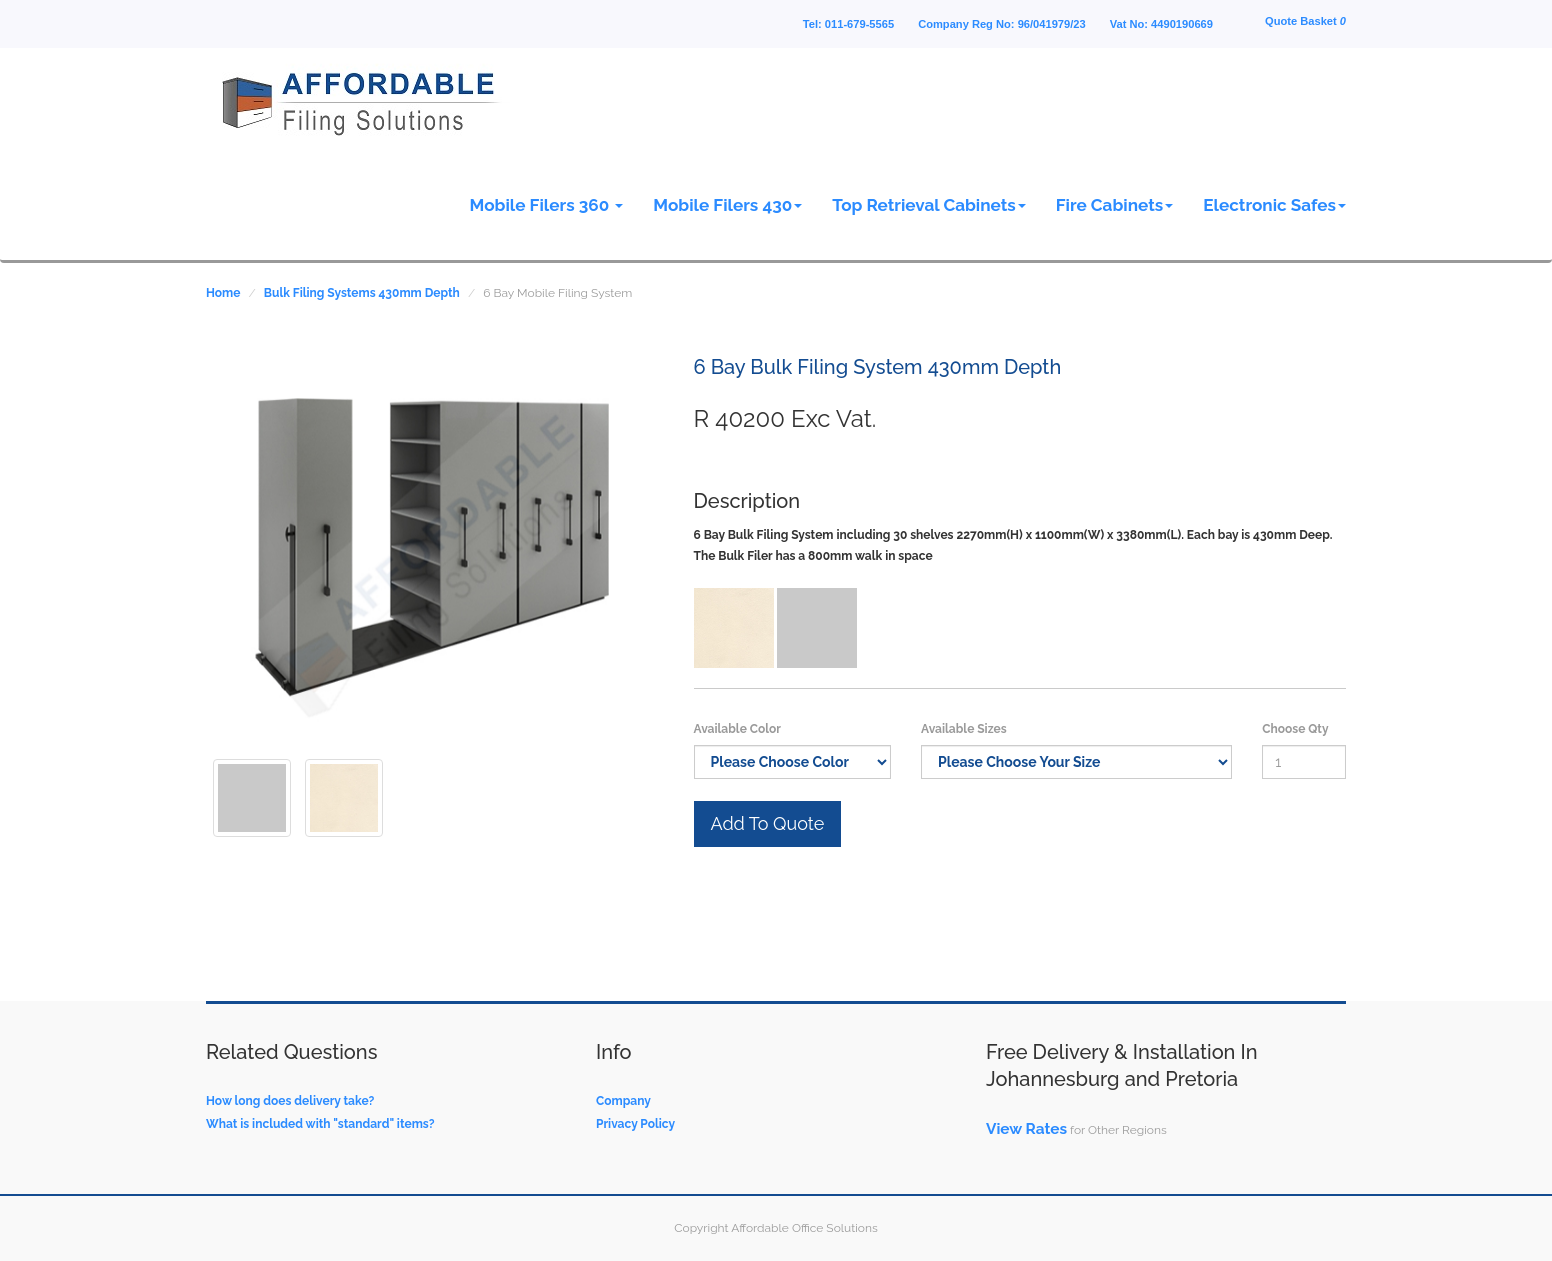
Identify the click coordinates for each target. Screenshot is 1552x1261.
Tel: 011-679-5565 (848, 24)
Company (623, 1101)
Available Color (737, 729)
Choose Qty (1295, 729)
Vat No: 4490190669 (1161, 24)
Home (223, 293)
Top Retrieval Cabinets (929, 205)
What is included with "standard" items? (320, 1124)
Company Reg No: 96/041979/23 (1002, 24)
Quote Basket (1305, 21)
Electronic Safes (1274, 205)
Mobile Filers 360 (547, 205)
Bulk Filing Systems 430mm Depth (362, 293)
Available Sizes (964, 729)
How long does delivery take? (290, 1101)
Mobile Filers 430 (727, 205)
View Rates (1026, 1129)
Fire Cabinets (1114, 205)
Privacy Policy (635, 1124)
